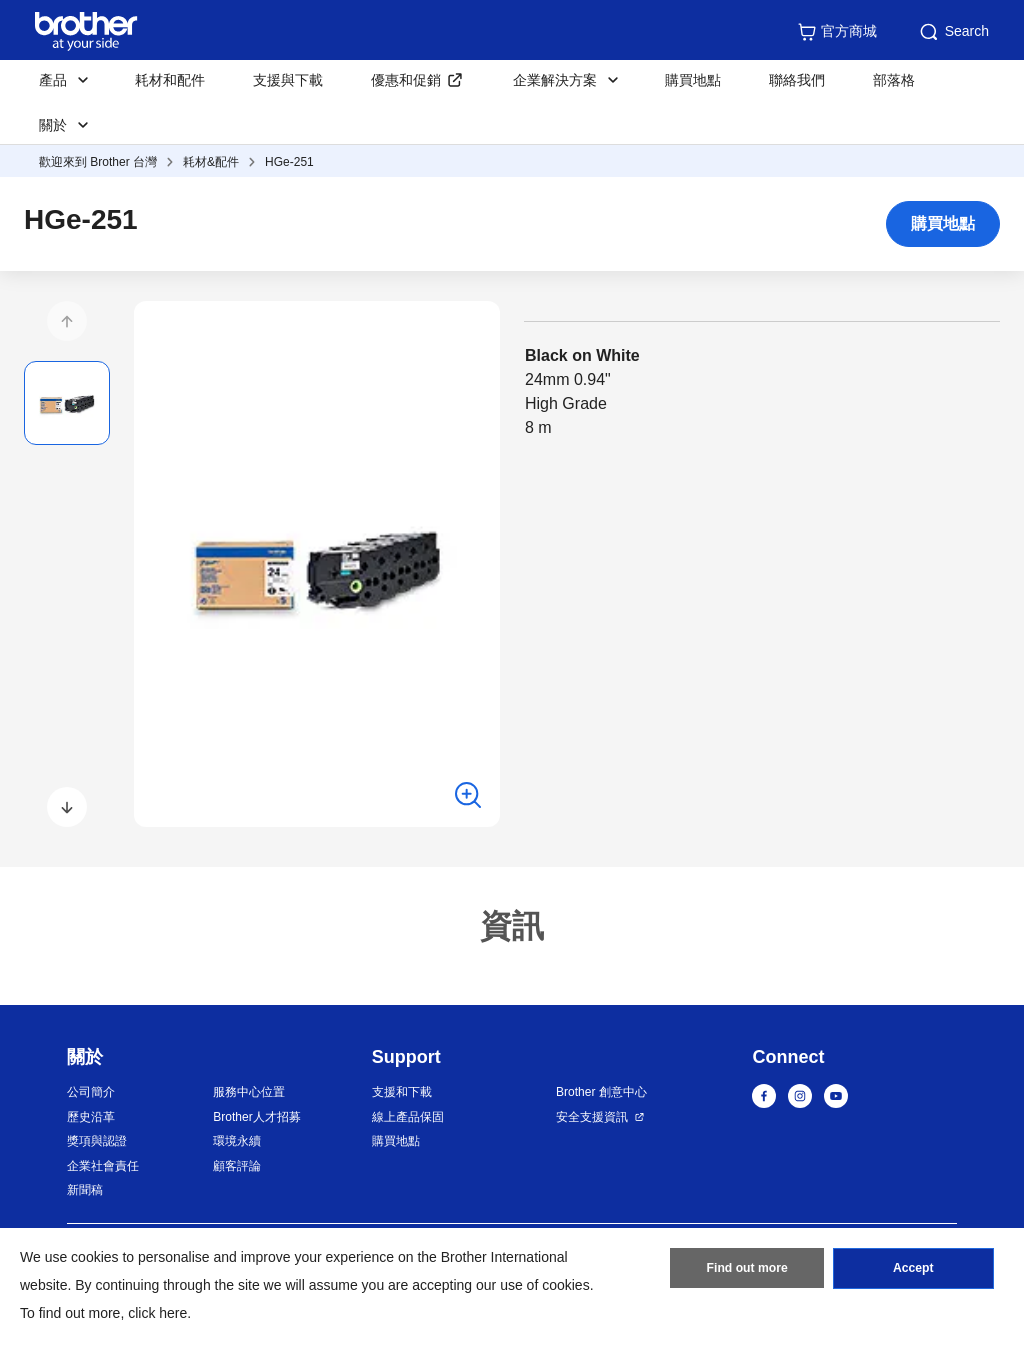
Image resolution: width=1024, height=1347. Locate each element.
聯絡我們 (797, 80)
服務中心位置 (249, 1092)
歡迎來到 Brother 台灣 (98, 162)
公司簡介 (91, 1092)
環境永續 (237, 1141)
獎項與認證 (97, 1141)
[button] (67, 321)
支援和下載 (402, 1092)
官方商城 (837, 32)
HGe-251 (289, 162)
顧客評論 (237, 1166)
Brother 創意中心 (601, 1092)
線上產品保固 (408, 1117)
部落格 (894, 80)
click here (157, 1313)
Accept (913, 1270)
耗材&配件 (211, 162)
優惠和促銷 (406, 80)
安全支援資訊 (592, 1117)
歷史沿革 (91, 1117)
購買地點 (693, 80)
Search (953, 32)
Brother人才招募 (256, 1117)
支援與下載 (288, 80)
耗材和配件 (170, 80)
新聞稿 (85, 1190)
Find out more (747, 1270)
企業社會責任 (103, 1166)
